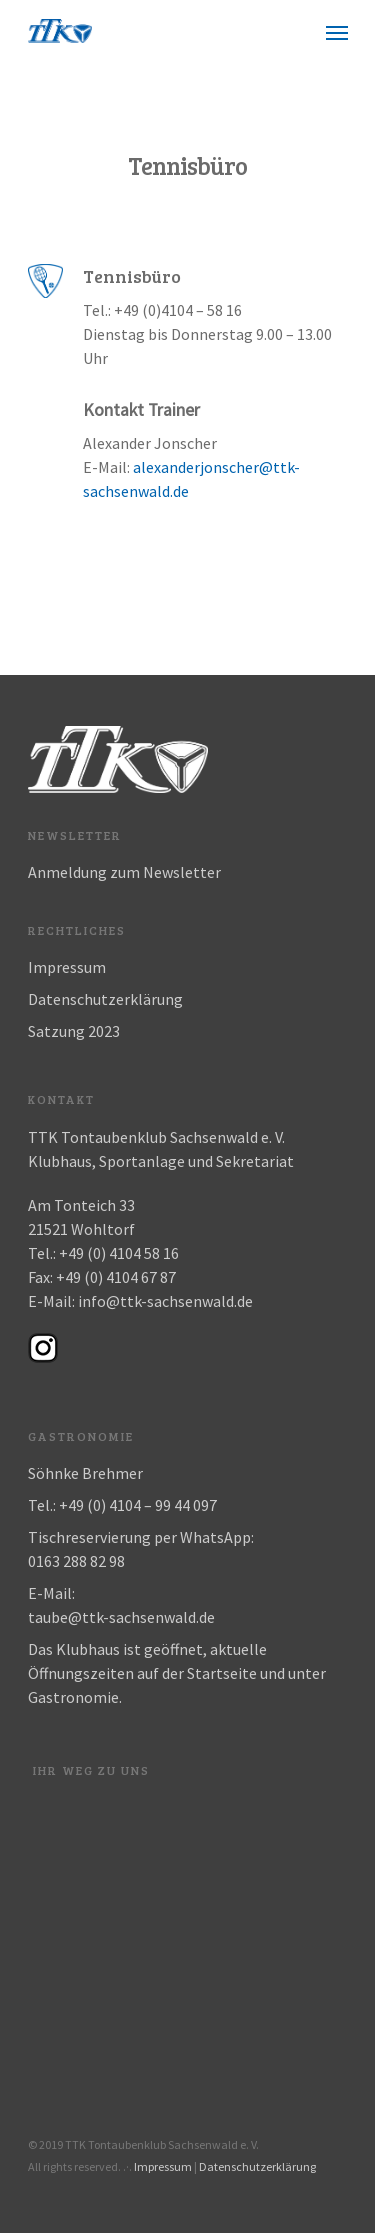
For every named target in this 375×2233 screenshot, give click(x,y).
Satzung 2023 (74, 1031)
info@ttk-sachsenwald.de (165, 1301)
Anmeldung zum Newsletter (124, 872)
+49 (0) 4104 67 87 (116, 1277)
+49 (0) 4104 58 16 (119, 1253)
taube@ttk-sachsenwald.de (121, 1617)
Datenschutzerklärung (105, 999)
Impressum (67, 967)
